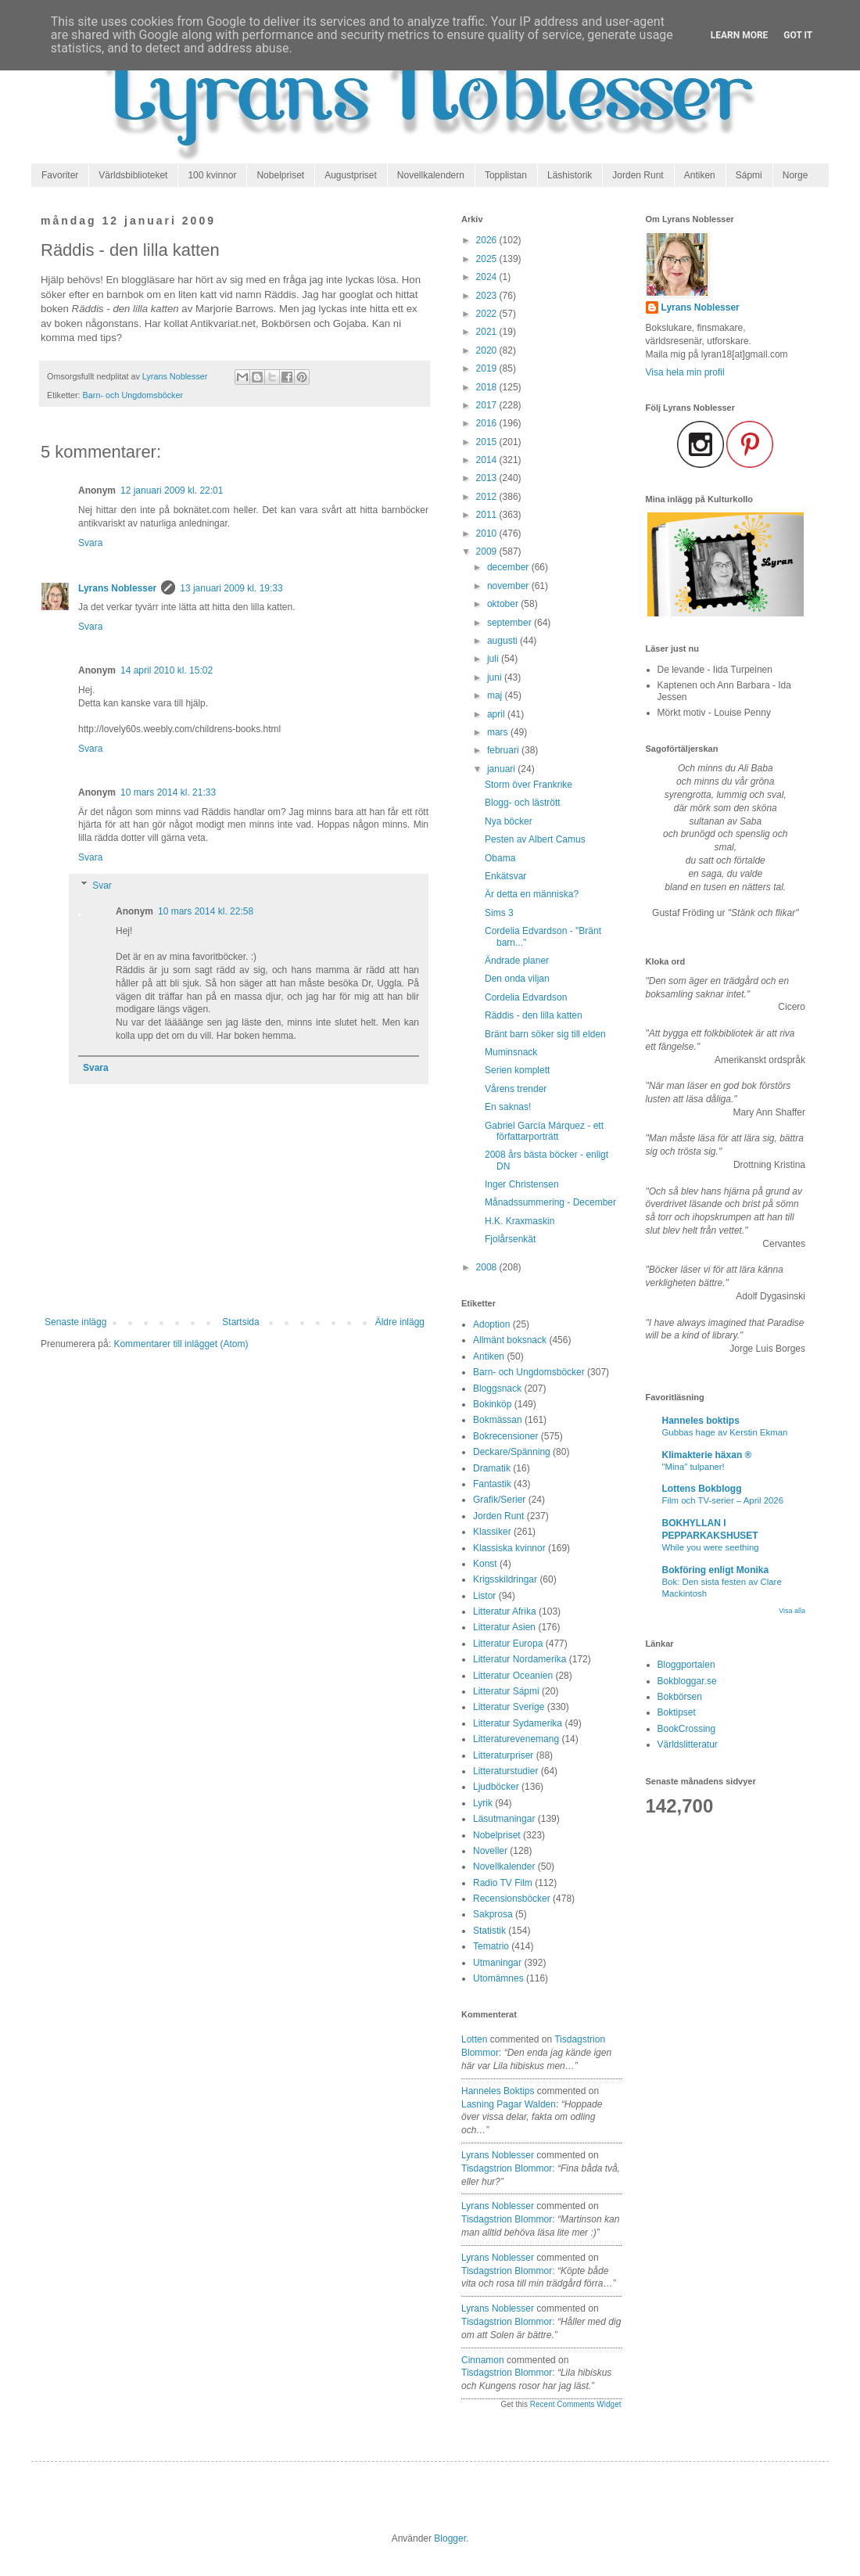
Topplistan (506, 175)
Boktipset (677, 1712)
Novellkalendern (430, 175)
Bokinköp (492, 1404)
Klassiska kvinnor (509, 1548)
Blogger (450, 2538)
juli (494, 658)
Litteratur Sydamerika (517, 1723)
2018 (488, 387)
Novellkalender (504, 1866)
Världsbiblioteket (133, 175)
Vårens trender (515, 1088)
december (509, 567)
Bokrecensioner (505, 1436)
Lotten (474, 2039)
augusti (503, 640)
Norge (795, 175)
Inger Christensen (522, 1184)
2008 (488, 1267)
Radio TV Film (502, 1882)
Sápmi (749, 175)
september (510, 622)
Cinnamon (482, 2360)
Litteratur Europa (508, 1643)
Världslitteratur (688, 1744)
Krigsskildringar (505, 1579)
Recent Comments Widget (576, 2404)
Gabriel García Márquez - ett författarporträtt (544, 1131)
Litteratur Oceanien (513, 1675)
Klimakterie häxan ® (707, 1455)
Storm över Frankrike (528, 784)
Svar (102, 885)
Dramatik (492, 1468)
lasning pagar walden (508, 2104)
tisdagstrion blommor (506, 2168)
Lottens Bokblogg (702, 1488)
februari (504, 750)
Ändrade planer (517, 960)
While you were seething (710, 1547)
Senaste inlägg (75, 1322)
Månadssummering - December (550, 1202)
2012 (488, 496)
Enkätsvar (505, 876)
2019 (488, 368)
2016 (488, 423)
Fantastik (492, 1483)
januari (502, 768)
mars (499, 732)
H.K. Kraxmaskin (519, 1221)
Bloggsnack (497, 1388)
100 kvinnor (212, 175)
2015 (488, 442)
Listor (484, 1595)
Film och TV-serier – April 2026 (723, 1500)
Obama (500, 858)
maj (496, 695)
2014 (488, 459)
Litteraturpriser (503, 1755)
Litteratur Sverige (508, 1706)
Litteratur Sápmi (506, 1691)
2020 (488, 350)
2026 (488, 240)
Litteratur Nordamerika (519, 1659)
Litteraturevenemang (516, 1739)
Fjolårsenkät (510, 1239)
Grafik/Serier (499, 1499)
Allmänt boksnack (509, 1340)
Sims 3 (499, 912)
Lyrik (483, 1803)
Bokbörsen (680, 1696)
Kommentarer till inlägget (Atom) (180, 1343)
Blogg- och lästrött (523, 802)
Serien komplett (517, 1070)
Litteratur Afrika (504, 1611)
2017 (488, 405)
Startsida (240, 1322)
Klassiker (492, 1531)
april (497, 714)
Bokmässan (497, 1419)
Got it (797, 35)
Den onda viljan (517, 978)
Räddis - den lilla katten (533, 1015)
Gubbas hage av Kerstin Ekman (725, 1432)
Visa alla (792, 1611)
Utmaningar (497, 1962)
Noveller (490, 1850)
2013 (488, 477)
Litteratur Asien (504, 1627)
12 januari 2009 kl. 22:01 (171, 490)
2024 (488, 276)
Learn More (740, 35)
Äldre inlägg (400, 1322)
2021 (488, 331)
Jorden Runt (637, 175)
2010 (488, 533)
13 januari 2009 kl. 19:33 (231, 588)
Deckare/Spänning (511, 1451)
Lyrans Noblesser (117, 588)
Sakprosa (493, 1914)
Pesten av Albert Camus (535, 839)
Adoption (491, 1324)
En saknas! (508, 1106)
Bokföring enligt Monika (715, 1570)
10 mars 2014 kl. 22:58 (205, 911)
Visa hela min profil (685, 372)
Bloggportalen (686, 1664)
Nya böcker (508, 821)
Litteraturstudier (505, 1771)
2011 (488, 514)
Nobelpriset (280, 175)
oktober (504, 603)
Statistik (489, 1930)
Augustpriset (350, 175)
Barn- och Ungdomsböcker (133, 395)
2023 (488, 295)
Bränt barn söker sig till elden (545, 1034)
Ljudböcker (496, 1786)
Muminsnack (511, 1052)
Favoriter (59, 175)
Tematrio (491, 1946)
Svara (90, 542)
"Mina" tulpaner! (693, 1466)
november (509, 585)
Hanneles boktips (497, 2091)
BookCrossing (687, 1728)
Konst (485, 1563)
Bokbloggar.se (687, 1681)
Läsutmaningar (504, 1818)
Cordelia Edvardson (526, 997)
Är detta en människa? (532, 894)
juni (495, 677)
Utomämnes (498, 1978)
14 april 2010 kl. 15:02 (166, 670)
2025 (488, 258)
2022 (488, 313)
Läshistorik (569, 175)
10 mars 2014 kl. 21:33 (168, 792)
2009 (488, 551)
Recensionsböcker (511, 1898)
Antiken (699, 175)
